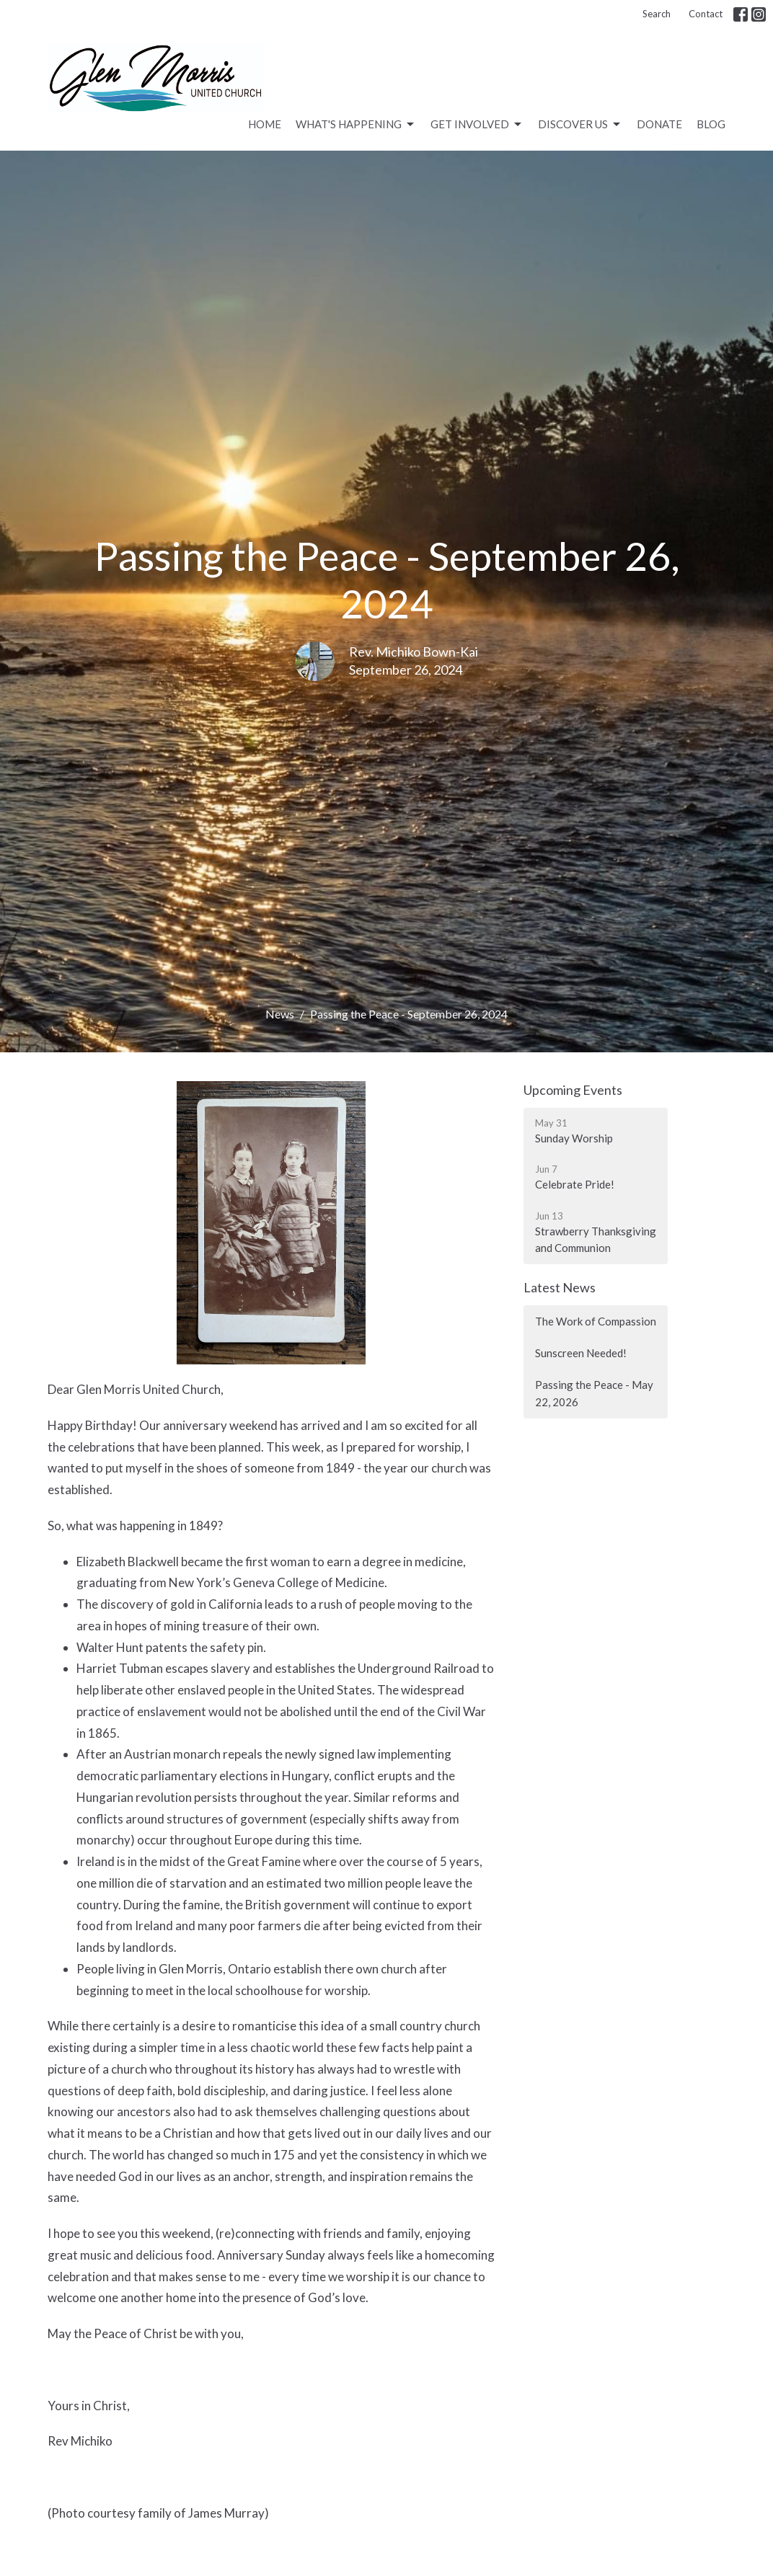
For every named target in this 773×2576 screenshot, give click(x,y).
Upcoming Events (573, 1090)
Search (656, 13)
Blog (711, 123)
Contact (706, 13)
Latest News (560, 1287)
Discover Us (580, 124)
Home (264, 123)
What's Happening (356, 124)
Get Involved (477, 124)
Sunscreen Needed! (581, 1352)
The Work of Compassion (595, 1321)
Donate (659, 123)
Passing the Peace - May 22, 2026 (594, 1393)
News (279, 1014)
